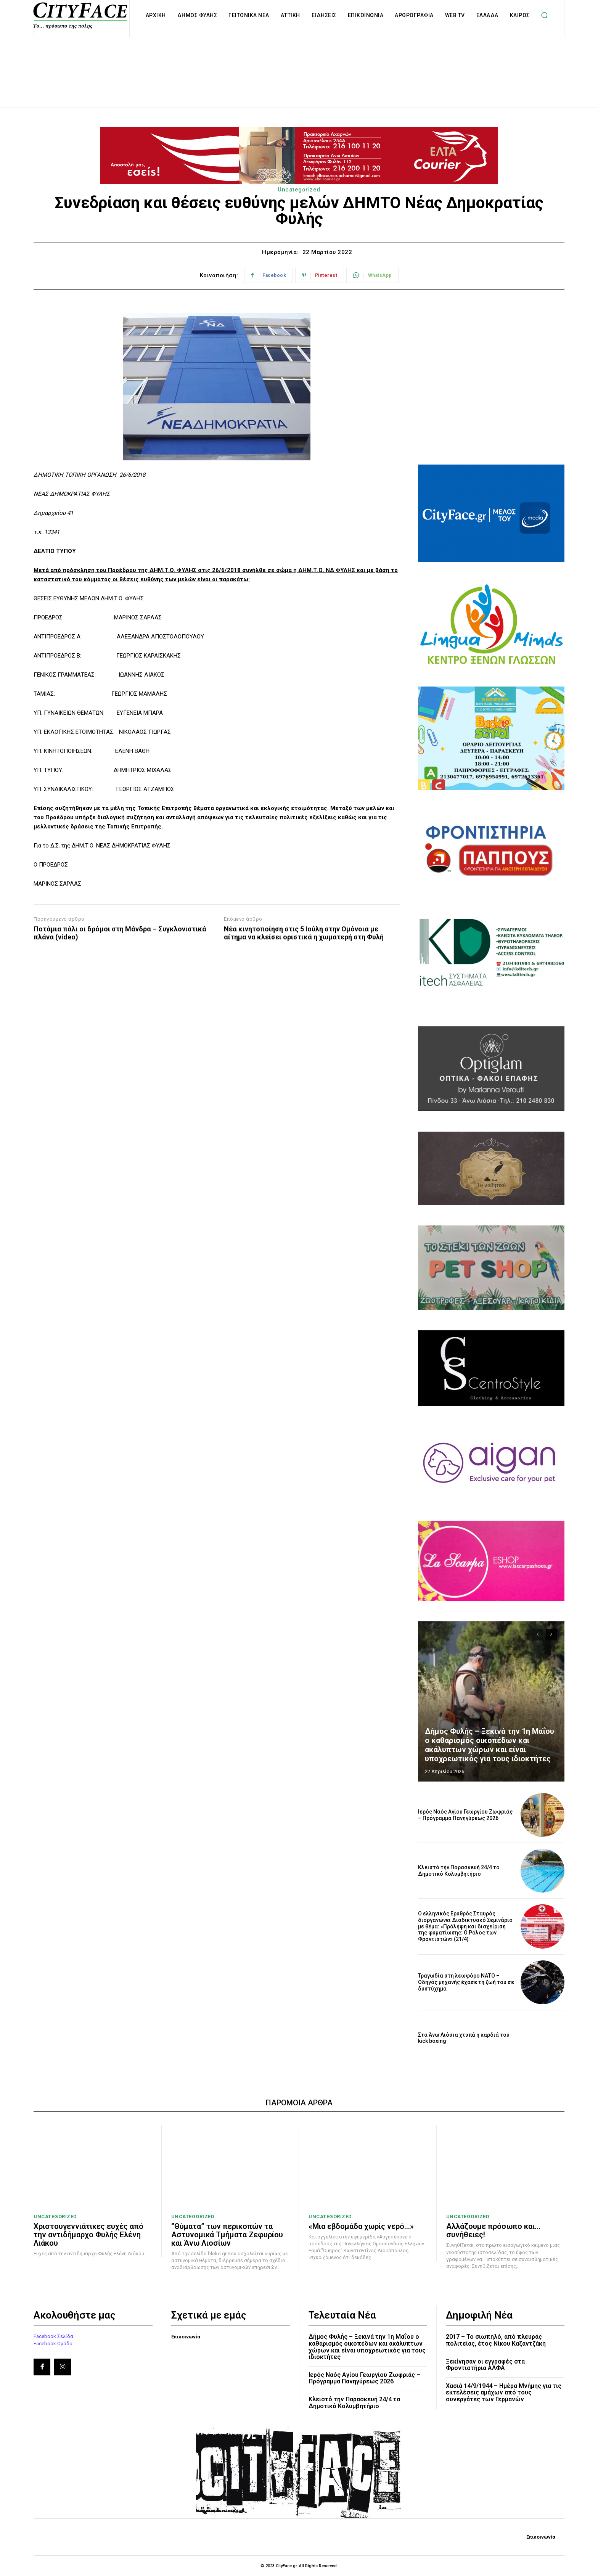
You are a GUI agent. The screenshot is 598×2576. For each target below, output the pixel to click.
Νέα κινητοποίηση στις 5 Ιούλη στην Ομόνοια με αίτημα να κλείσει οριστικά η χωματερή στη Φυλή (304, 933)
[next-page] (551, 1634)
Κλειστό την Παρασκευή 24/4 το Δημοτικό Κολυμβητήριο (459, 1870)
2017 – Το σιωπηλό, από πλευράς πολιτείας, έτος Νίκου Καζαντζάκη (496, 2340)
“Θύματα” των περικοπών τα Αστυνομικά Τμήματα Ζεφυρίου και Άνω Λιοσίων (227, 2235)
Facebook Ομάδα (53, 2343)
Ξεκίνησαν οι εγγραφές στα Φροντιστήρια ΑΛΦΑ (485, 2365)
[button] (544, 15)
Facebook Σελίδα (53, 2336)
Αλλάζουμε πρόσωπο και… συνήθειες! (493, 2230)
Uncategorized (299, 189)
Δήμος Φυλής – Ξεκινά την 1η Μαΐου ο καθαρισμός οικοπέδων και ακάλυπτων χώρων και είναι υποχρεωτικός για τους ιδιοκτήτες (489, 1745)
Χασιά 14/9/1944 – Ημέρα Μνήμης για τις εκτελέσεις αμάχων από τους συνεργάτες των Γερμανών (503, 2392)
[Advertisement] (299, 64)
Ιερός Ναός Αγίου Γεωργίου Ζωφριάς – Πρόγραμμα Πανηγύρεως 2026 (465, 1815)
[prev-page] (537, 1634)
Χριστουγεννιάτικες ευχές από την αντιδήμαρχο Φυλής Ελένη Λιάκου (88, 2235)
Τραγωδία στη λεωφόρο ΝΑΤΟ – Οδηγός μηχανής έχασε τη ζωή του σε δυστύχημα (466, 1982)
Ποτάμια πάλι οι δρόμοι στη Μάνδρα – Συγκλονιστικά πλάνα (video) (120, 933)
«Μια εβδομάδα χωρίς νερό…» (361, 2226)
